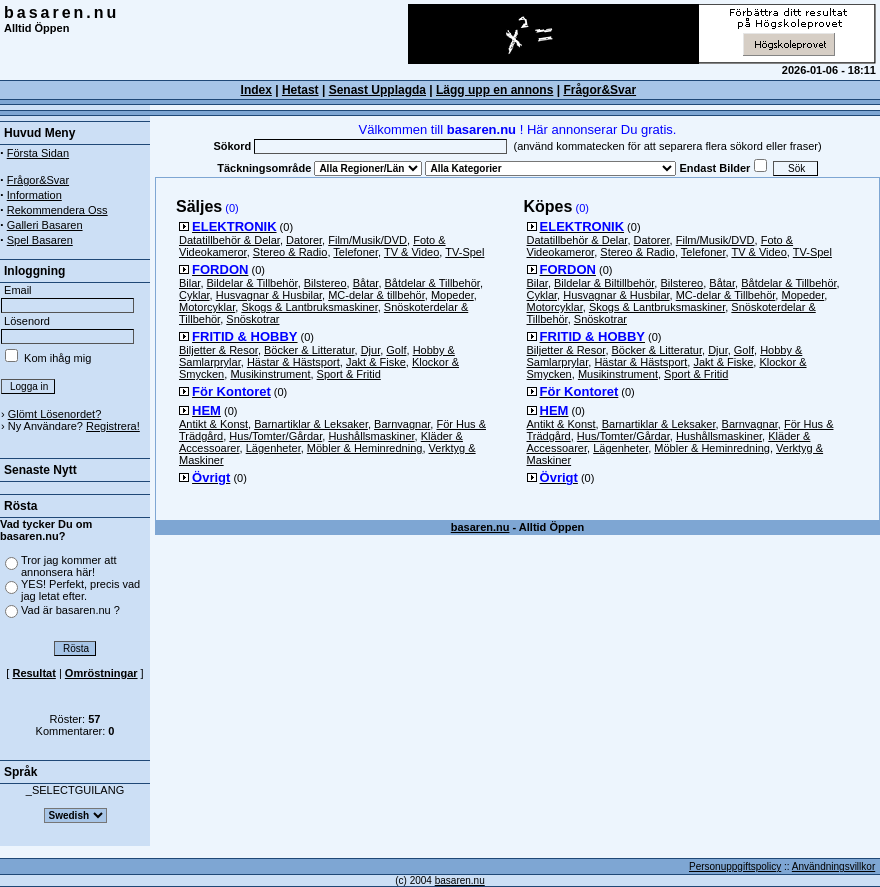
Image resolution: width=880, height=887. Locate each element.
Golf (396, 350)
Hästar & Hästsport (293, 362)
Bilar (189, 283)
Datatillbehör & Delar (229, 240)
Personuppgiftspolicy (735, 866)
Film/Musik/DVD (367, 240)
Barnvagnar (402, 424)
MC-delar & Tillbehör (726, 295)
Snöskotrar (252, 319)
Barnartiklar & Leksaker (311, 424)
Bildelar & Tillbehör (252, 283)
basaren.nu (61, 12)
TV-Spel (464, 252)
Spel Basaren (40, 240)
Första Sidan (38, 153)
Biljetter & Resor (218, 350)
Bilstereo (325, 283)
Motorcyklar (207, 307)
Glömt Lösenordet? (55, 414)
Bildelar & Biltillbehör (604, 283)
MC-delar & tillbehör (376, 295)
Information (34, 195)
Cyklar (194, 295)
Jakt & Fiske (376, 362)
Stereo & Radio (290, 252)
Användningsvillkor (833, 866)
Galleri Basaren (45, 225)
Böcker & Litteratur (309, 350)
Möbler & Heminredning (365, 448)
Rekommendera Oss (57, 210)
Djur (371, 350)
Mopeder (452, 295)
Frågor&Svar (599, 90)
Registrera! (113, 426)
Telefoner (355, 252)
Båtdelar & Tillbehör (432, 283)
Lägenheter (273, 448)
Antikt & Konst (213, 424)
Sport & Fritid (349, 374)
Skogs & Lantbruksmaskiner (309, 307)
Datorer (304, 240)
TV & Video (411, 252)
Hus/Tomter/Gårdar (275, 436)
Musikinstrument (270, 374)
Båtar (366, 283)
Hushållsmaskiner (371, 436)
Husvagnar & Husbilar (269, 295)
